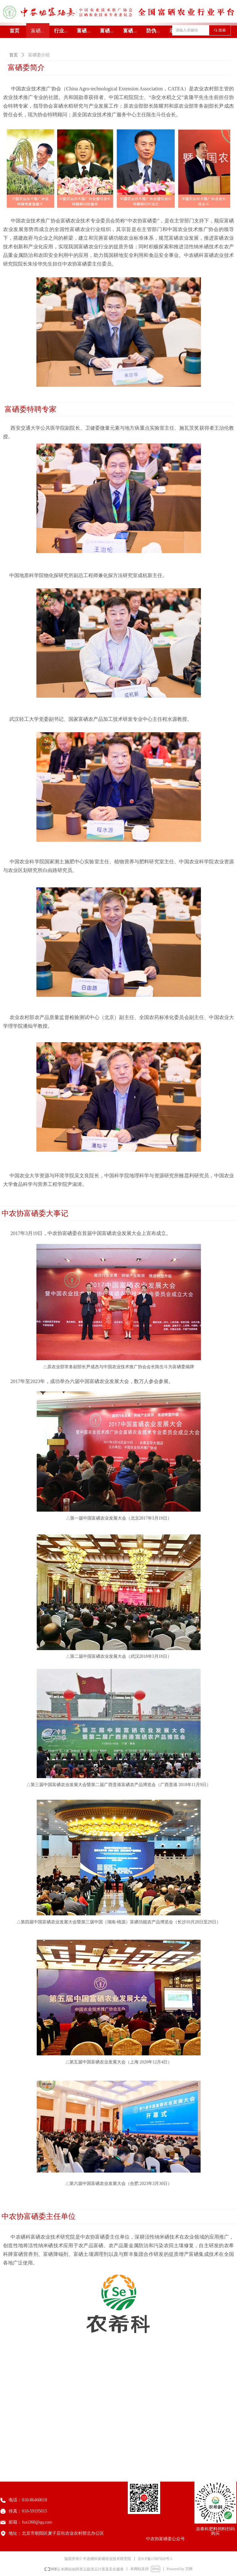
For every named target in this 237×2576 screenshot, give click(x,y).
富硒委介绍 (39, 55)
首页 (13, 55)
